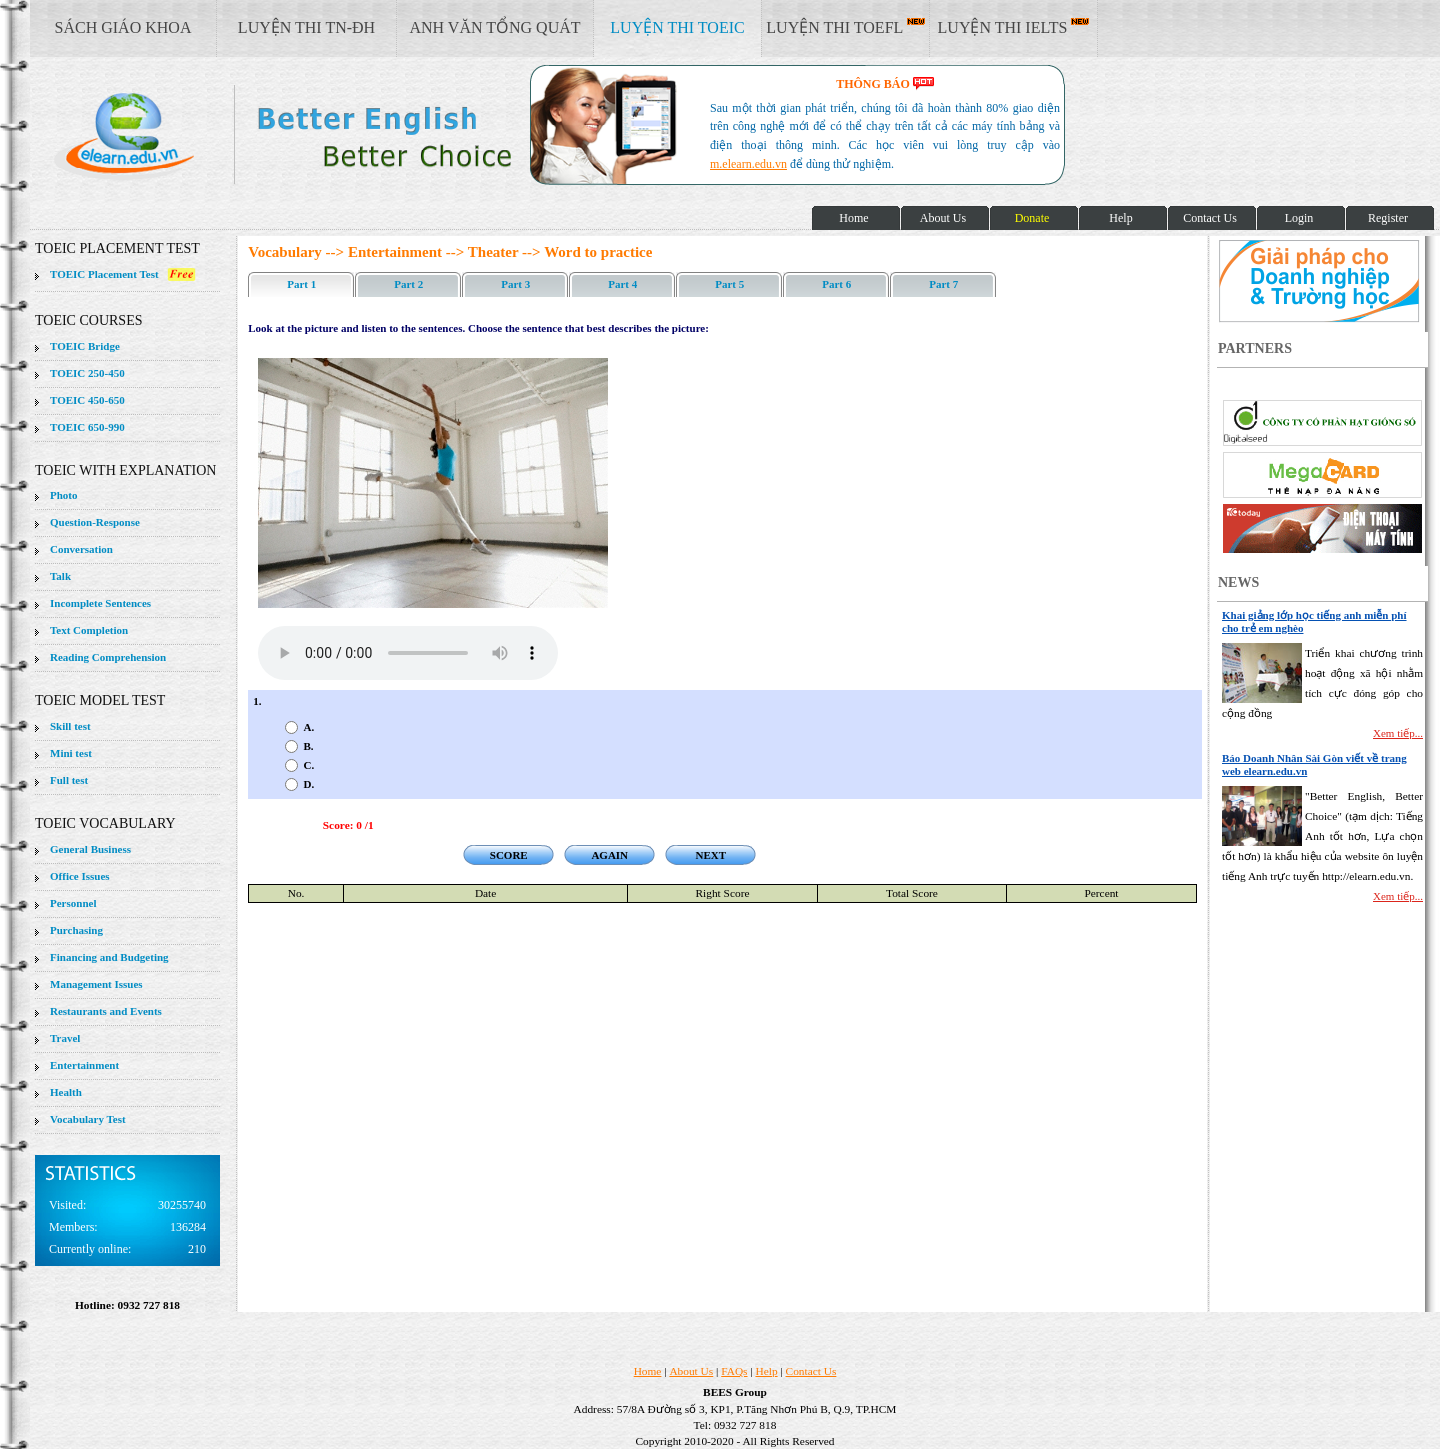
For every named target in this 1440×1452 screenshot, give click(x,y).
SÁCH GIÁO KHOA (123, 27)
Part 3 (515, 284)
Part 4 (622, 284)
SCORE (509, 855)
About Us (691, 1371)
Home (648, 1371)
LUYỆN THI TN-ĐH (306, 27)
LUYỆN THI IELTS (1014, 27)
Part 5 (729, 284)
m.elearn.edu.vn (748, 164)
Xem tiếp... (1398, 733)
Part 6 (836, 284)
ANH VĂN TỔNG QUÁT (494, 27)
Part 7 (943, 284)
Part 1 (301, 284)
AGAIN (609, 855)
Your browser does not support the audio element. (408, 653)
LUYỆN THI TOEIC (677, 27)
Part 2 (408, 284)
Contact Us (811, 1371)
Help (767, 1371)
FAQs (734, 1371)
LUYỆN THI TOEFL (845, 27)
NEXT (710, 855)
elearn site (317, 135)
